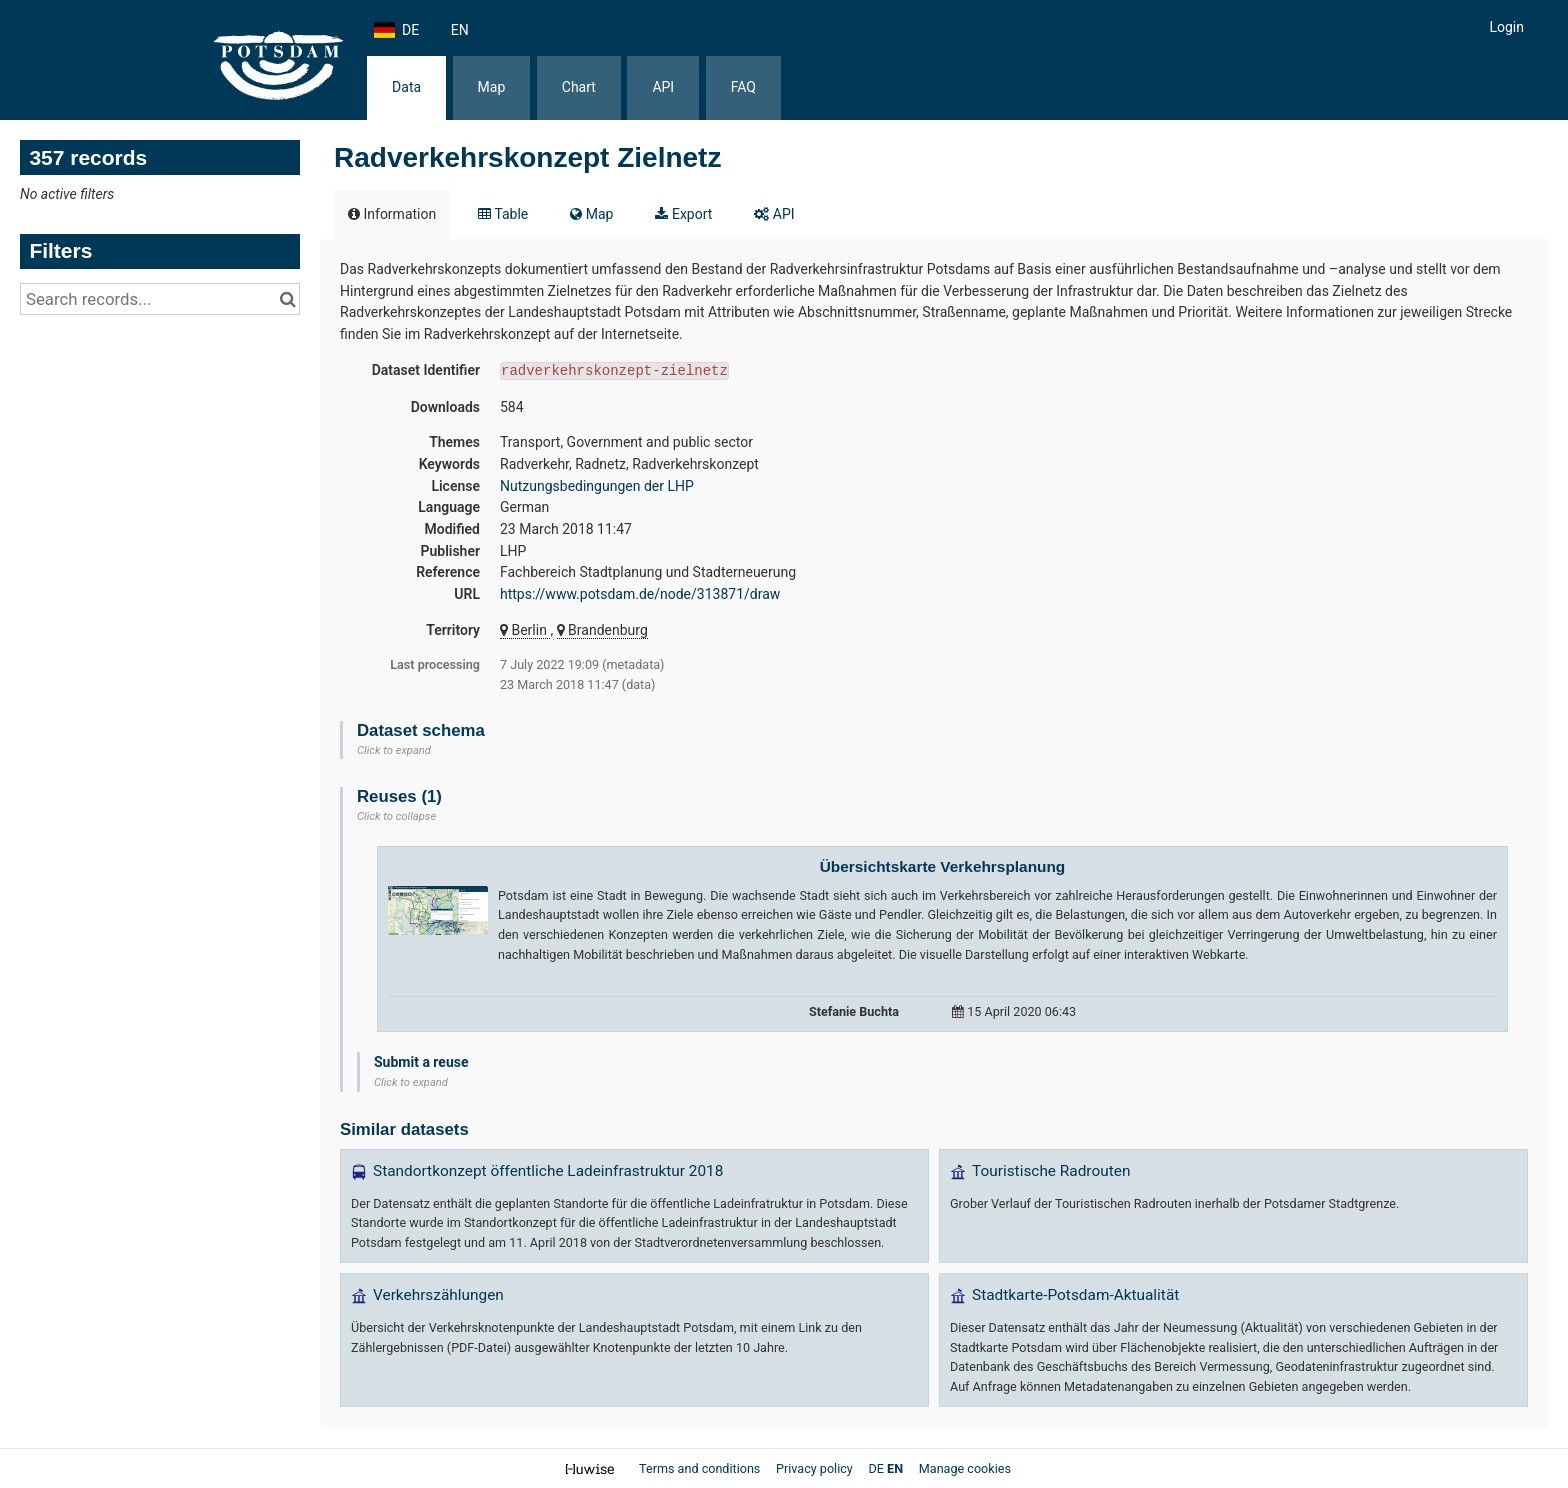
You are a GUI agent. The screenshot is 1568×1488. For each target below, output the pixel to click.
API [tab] (774, 214)
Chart (579, 87)
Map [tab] (591, 214)
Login (1506, 27)
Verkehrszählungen (438, 1295)
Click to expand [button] (394, 750)
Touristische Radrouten (1051, 1171)
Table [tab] (503, 214)
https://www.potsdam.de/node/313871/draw (640, 594)
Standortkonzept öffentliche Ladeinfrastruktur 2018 (548, 1171)
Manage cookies (965, 1468)
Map (492, 87)
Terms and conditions (701, 1468)
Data (406, 87)
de (410, 30)
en (460, 30)
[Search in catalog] (287, 299)
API (663, 87)
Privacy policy (816, 1468)
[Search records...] (160, 299)
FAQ (743, 87)
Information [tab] (392, 214)
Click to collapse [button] (396, 816)
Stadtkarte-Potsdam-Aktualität (1075, 1295)
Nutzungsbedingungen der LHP (597, 486)
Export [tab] (683, 214)
